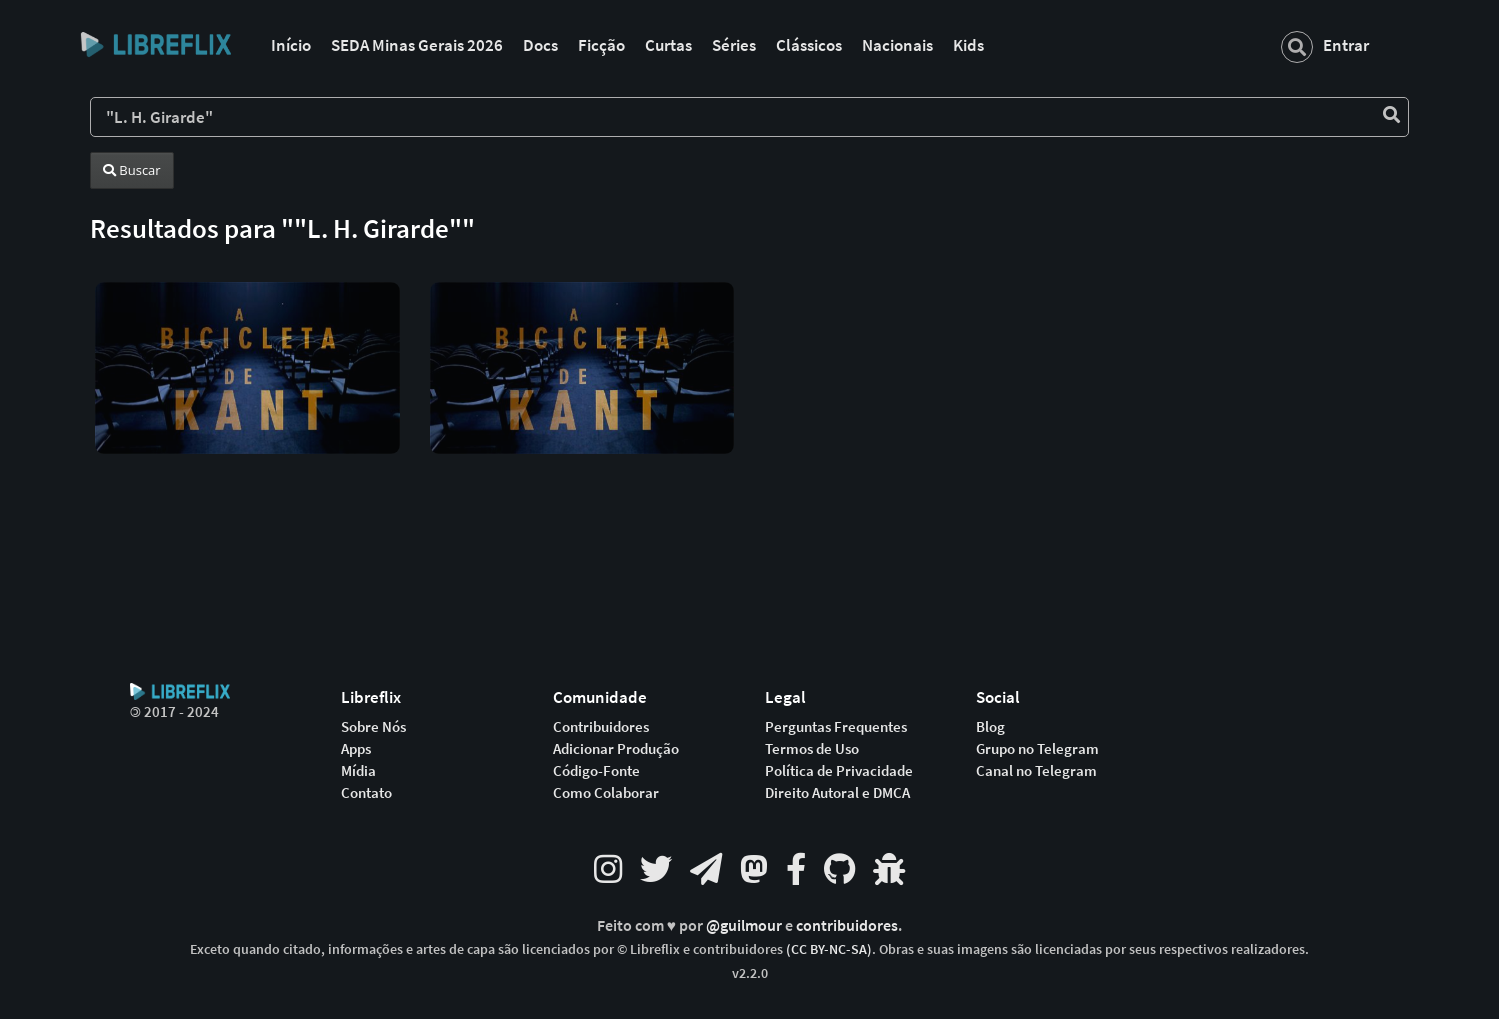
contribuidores (847, 925)
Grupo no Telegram (1037, 749)
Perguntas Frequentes (836, 727)
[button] (247, 351)
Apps (356, 749)
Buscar (132, 170)
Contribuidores (601, 727)
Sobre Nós (373, 727)
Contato (366, 793)
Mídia (358, 771)
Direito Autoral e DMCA (837, 793)
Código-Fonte (596, 771)
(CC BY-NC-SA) (829, 949)
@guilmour (745, 925)
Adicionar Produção (616, 749)
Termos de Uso (812, 749)
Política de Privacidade (839, 771)
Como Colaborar (606, 793)
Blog (990, 727)
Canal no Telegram (1036, 771)
